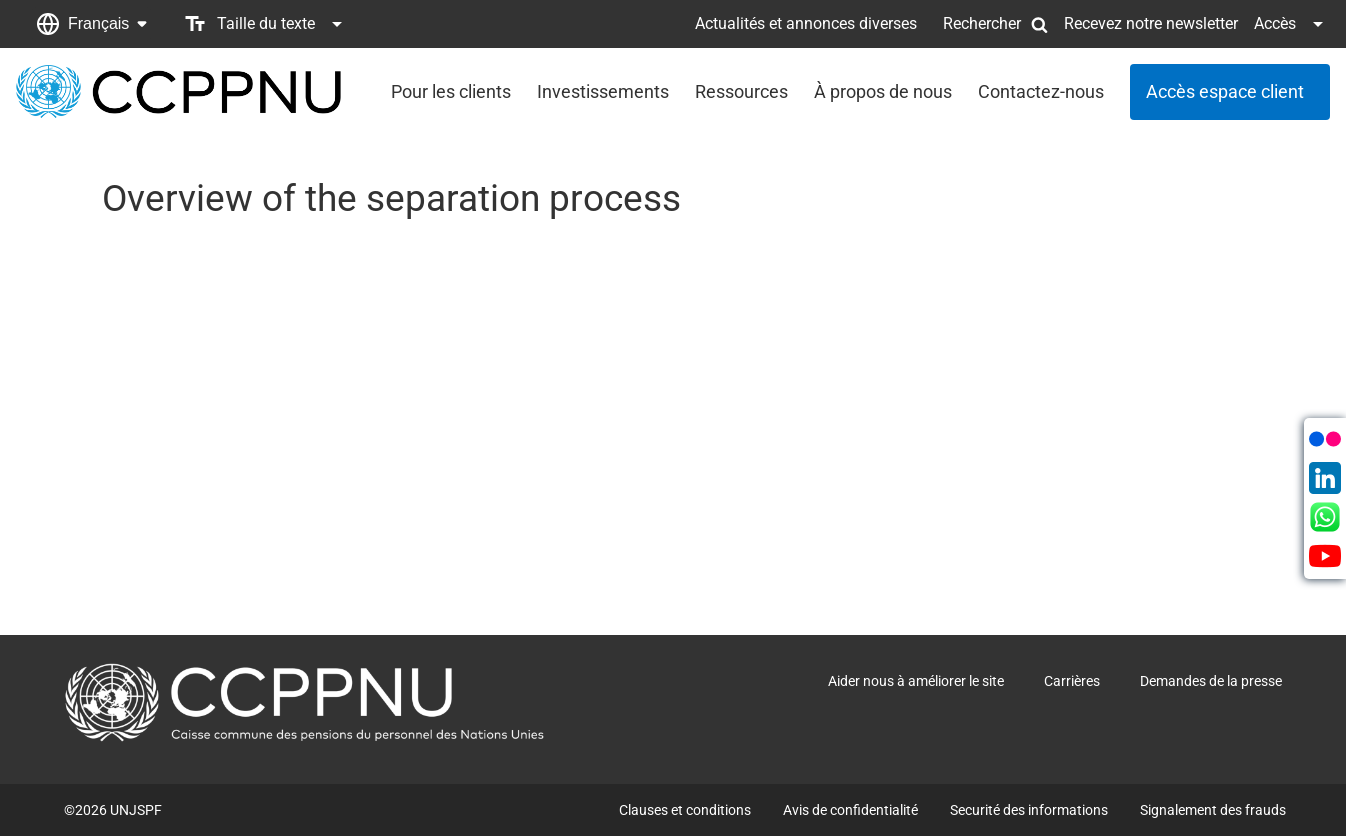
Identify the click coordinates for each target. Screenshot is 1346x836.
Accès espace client (1225, 91)
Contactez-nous (1041, 91)
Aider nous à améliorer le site (916, 681)
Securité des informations (1029, 810)
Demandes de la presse (1211, 681)
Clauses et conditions (685, 810)
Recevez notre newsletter (1151, 23)
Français (98, 23)
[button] (91, 24)
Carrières (1072, 681)
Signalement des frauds (1213, 810)
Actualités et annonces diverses (806, 23)
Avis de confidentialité (850, 810)
